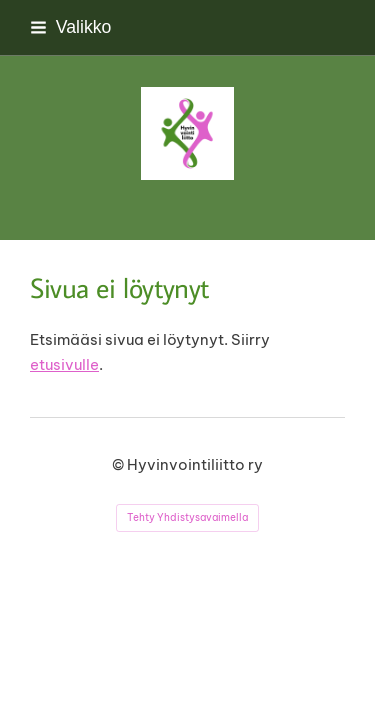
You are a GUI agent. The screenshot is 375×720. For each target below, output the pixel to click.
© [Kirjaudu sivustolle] (119, 464)
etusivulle (64, 364)
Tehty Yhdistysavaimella (187, 517)
